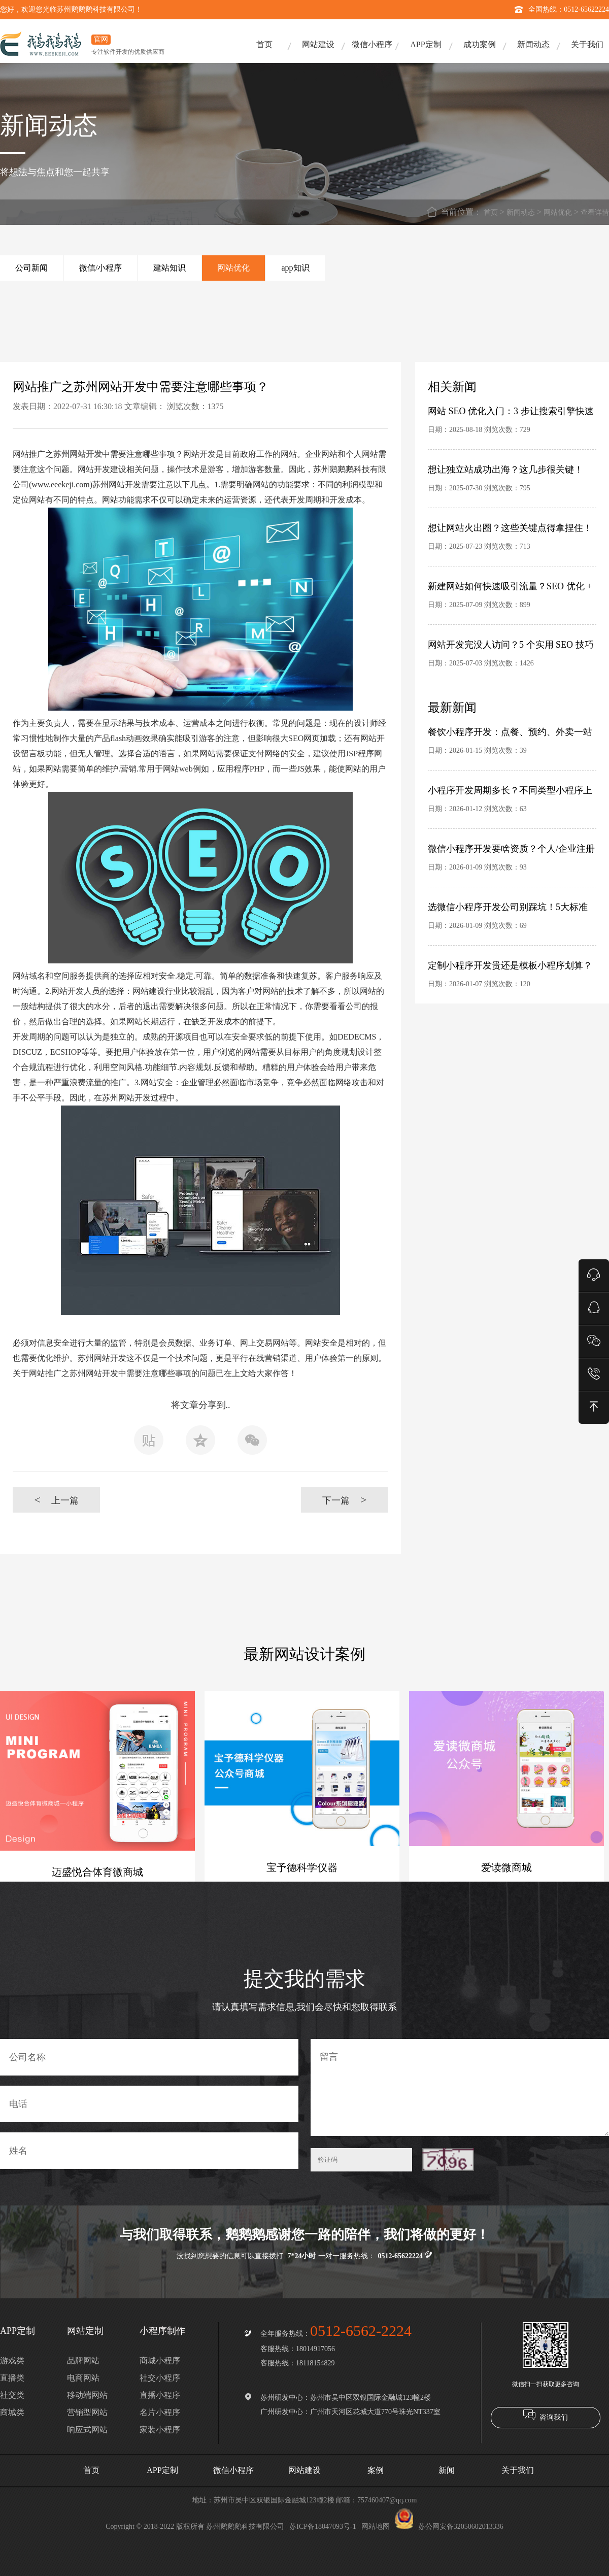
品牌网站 (83, 2360)
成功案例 (479, 44)
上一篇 (56, 1499)
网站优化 (558, 212)
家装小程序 (160, 2429)
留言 (460, 2087)
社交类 (12, 2395)
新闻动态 (533, 44)
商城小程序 (160, 2360)
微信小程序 (372, 44)
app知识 (295, 267)
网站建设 (318, 44)
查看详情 (595, 212)
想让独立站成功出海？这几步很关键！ (505, 469)
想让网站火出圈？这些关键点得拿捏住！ (510, 528)
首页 (264, 44)
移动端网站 (87, 2395)
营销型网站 (87, 2412)
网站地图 (375, 2526)
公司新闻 (31, 267)
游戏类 (12, 2360)
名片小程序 (160, 2412)
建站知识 (169, 267)
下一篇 (344, 1499)
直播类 (12, 2377)
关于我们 (587, 44)
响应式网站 (87, 2429)
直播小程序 (160, 2395)
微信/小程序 (100, 267)
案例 (375, 2470)
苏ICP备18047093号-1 (322, 2526)
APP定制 (425, 44)
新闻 (446, 2470)
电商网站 (83, 2377)
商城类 (12, 2412)
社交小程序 (160, 2377)
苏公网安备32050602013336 (449, 2526)
